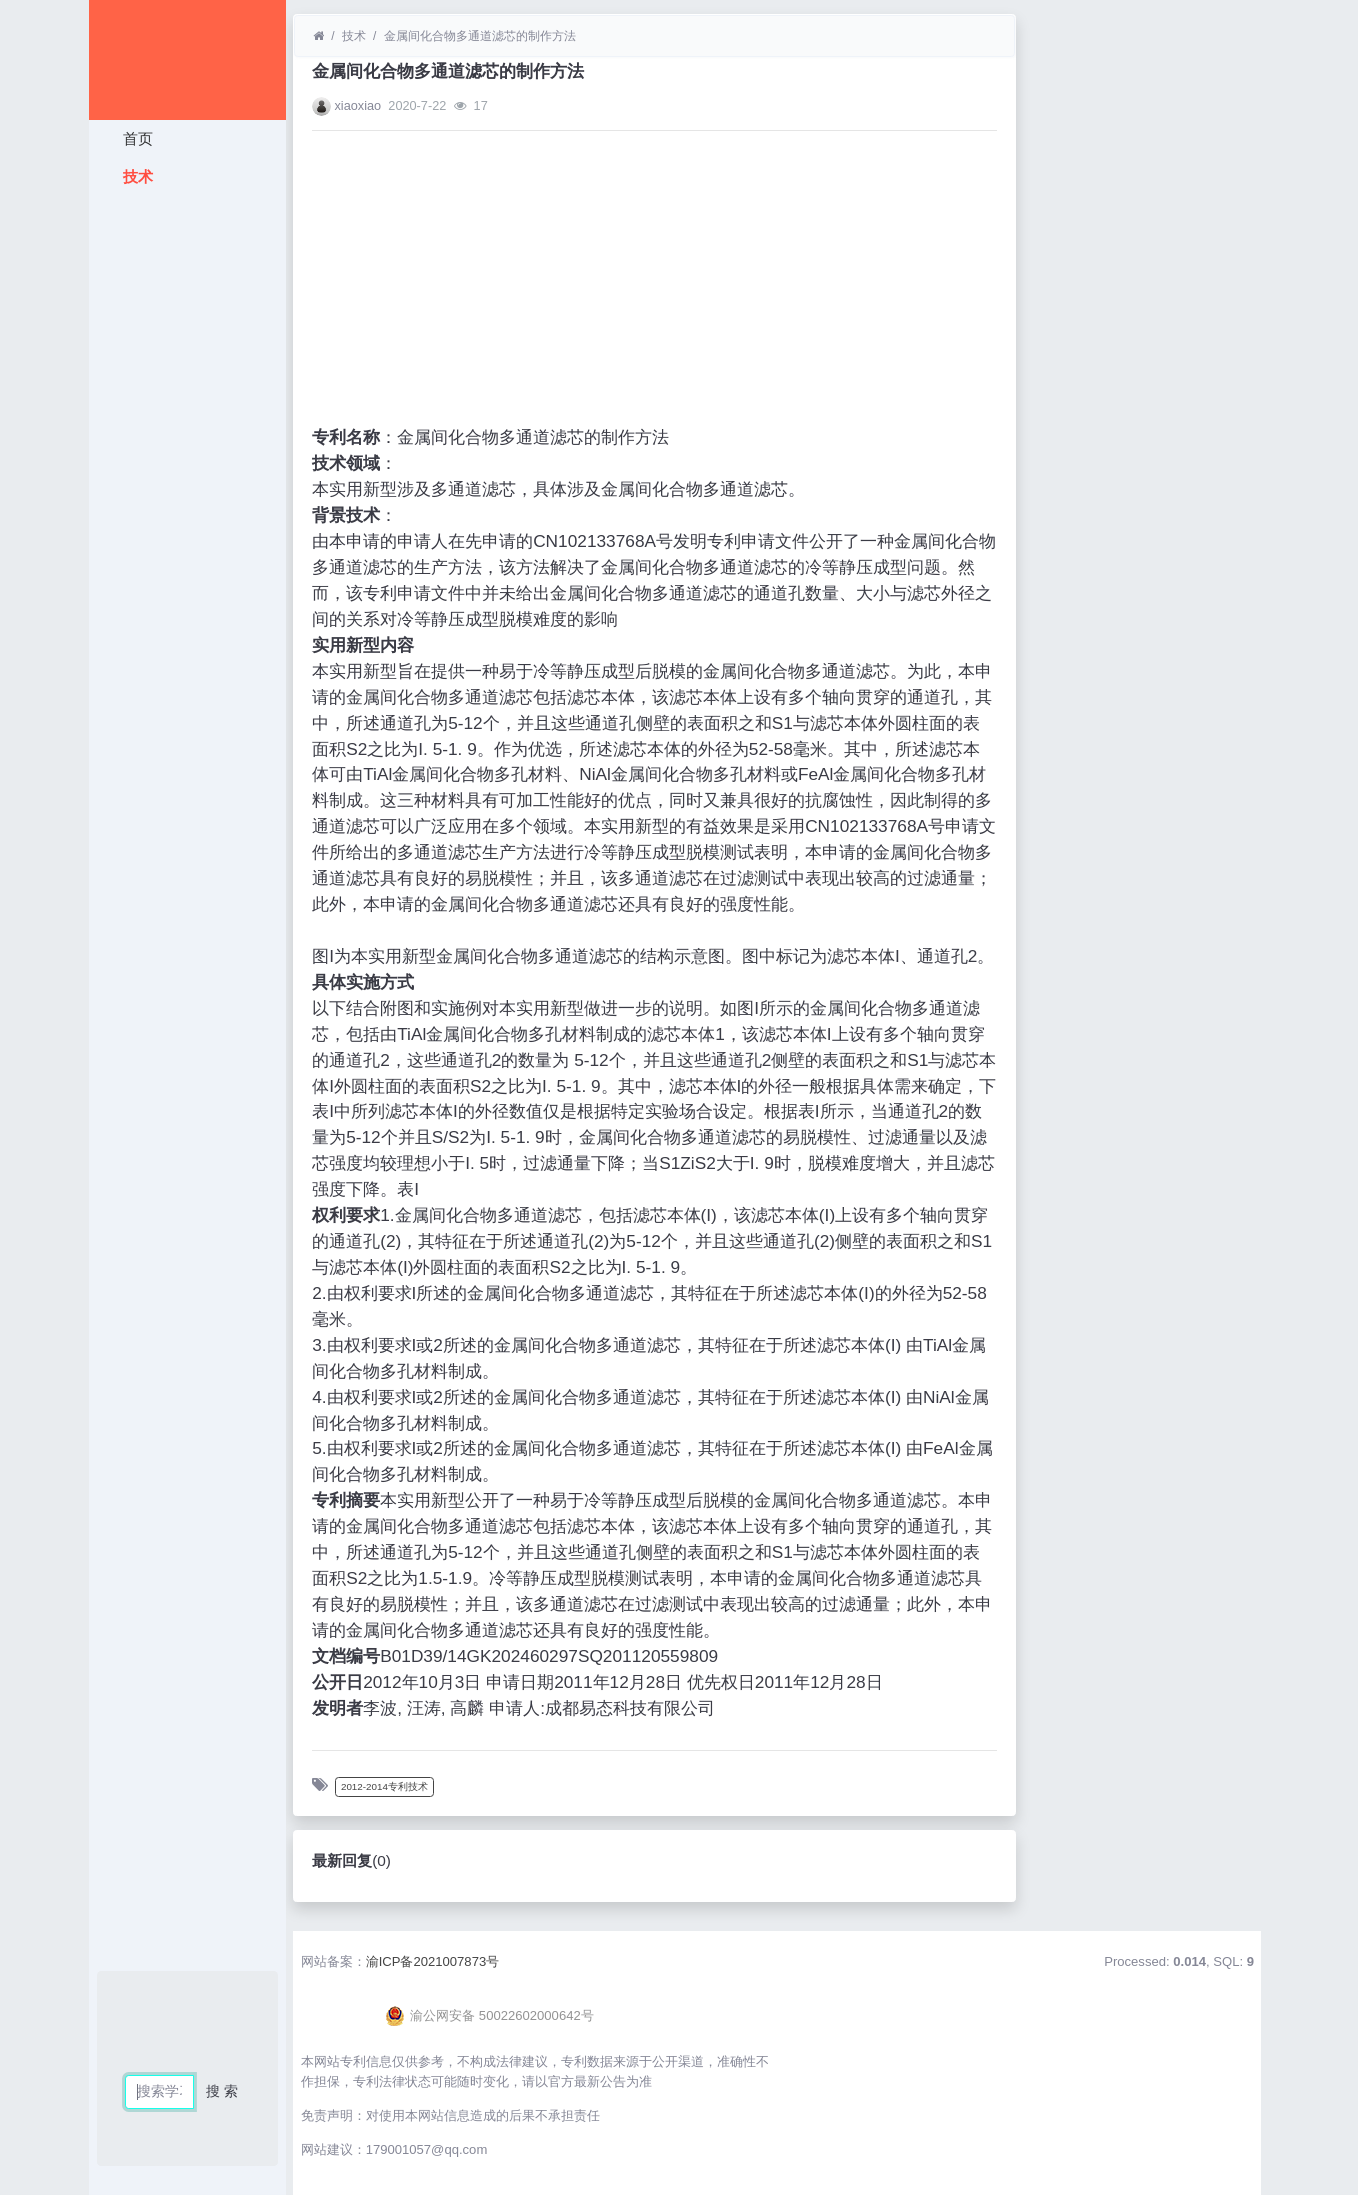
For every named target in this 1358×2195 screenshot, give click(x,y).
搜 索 (222, 2091)
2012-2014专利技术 (384, 1786)
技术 (135, 176)
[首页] (318, 36)
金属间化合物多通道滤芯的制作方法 (480, 36)
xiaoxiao (357, 105)
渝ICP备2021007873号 (433, 1961)
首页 (135, 138)
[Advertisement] (187, 495)
